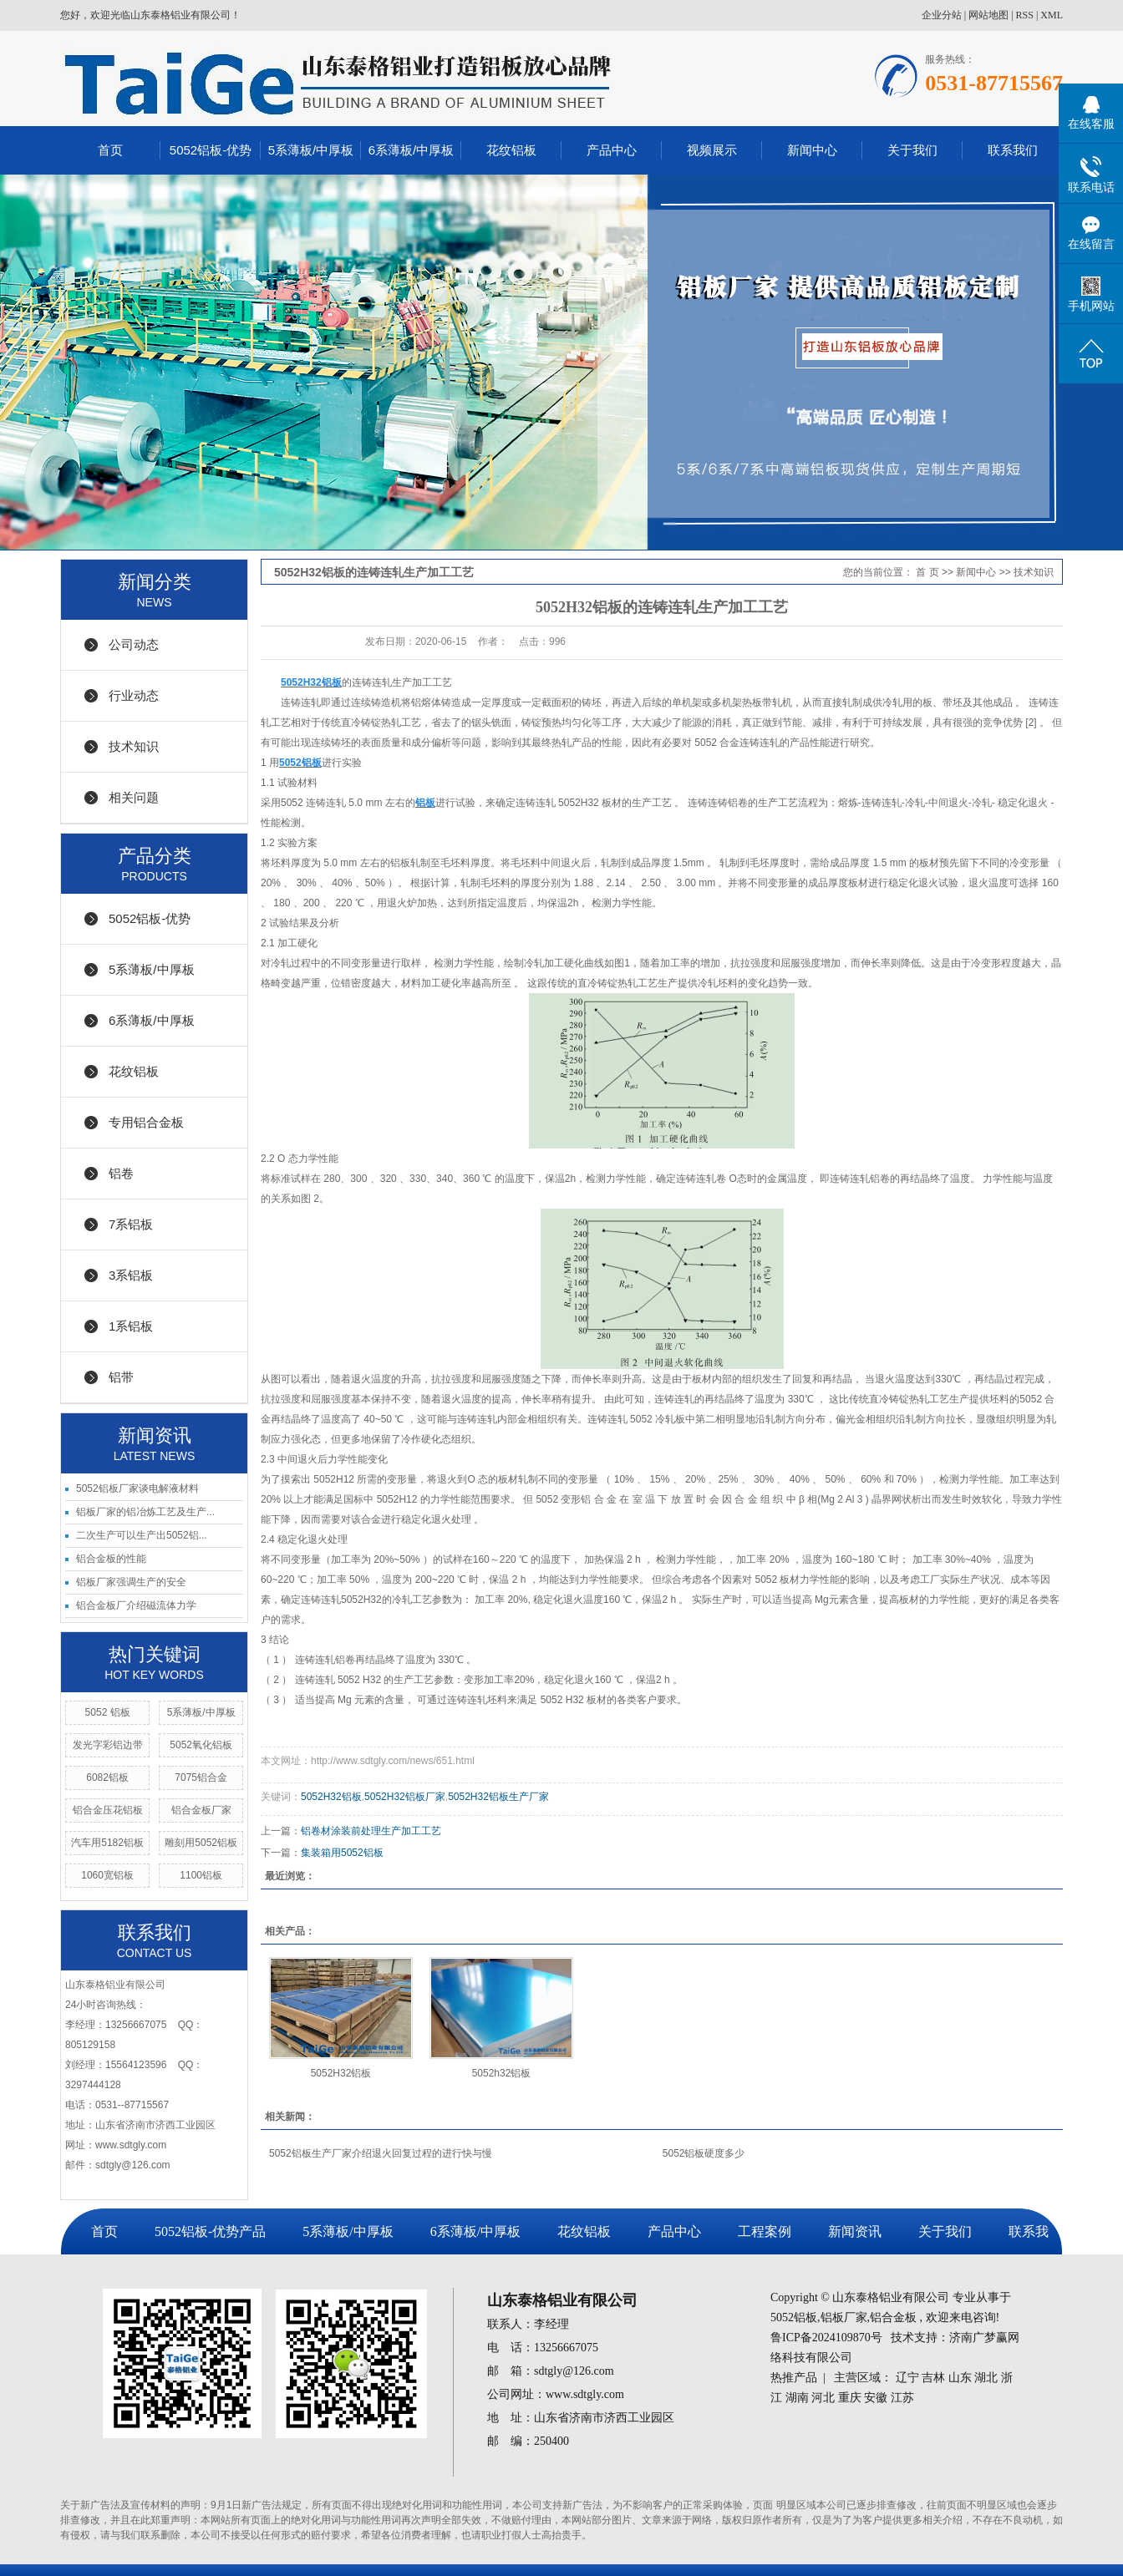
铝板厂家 (844, 2317)
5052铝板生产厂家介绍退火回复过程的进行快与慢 (380, 2153)
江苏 (902, 2397)
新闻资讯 (855, 2231)
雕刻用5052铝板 (201, 1842)
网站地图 (988, 15)
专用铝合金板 (146, 1122)
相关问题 (134, 797)
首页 (110, 150)
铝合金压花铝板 (108, 1810)
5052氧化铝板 (201, 1745)
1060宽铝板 (107, 1875)
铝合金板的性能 (111, 1558)
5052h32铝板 (501, 2073)
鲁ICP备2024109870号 (826, 2337)
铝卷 (121, 1173)
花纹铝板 (511, 150)
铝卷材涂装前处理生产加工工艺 (371, 1831)
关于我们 (912, 150)
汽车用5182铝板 (107, 1842)
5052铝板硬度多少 (704, 2153)
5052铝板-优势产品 (210, 2231)
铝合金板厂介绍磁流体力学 (136, 1605)
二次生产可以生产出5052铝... (141, 1535)
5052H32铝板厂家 (404, 1797)
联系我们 (1013, 150)
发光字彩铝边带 (108, 1745)
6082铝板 (107, 1777)
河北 (823, 2397)
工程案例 (764, 2231)
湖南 (797, 2397)
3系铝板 (131, 1275)
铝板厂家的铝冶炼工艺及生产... (145, 1512)
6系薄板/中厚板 (411, 150)
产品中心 (612, 150)
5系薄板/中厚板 (311, 150)
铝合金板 (893, 2317)
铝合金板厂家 (201, 1810)
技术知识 (134, 746)
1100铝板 (201, 1875)
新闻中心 (812, 150)
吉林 (933, 2377)
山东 (960, 2377)
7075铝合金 (201, 1777)
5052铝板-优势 (211, 150)
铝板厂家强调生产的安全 (131, 1582)
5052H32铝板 (331, 1797)
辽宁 (907, 2377)
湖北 (986, 2377)
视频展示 (712, 150)
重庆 (849, 2397)
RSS (1025, 15)
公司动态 (134, 644)
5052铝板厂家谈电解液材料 (137, 1488)
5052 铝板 (107, 1712)
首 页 (927, 572)
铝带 (121, 1377)
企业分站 (942, 15)
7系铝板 (131, 1224)
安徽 (875, 2397)
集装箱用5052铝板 (342, 1852)
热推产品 (793, 2377)
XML (1051, 15)
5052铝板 (793, 2317)
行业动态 (134, 695)
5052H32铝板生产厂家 (498, 1797)
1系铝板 (131, 1326)
